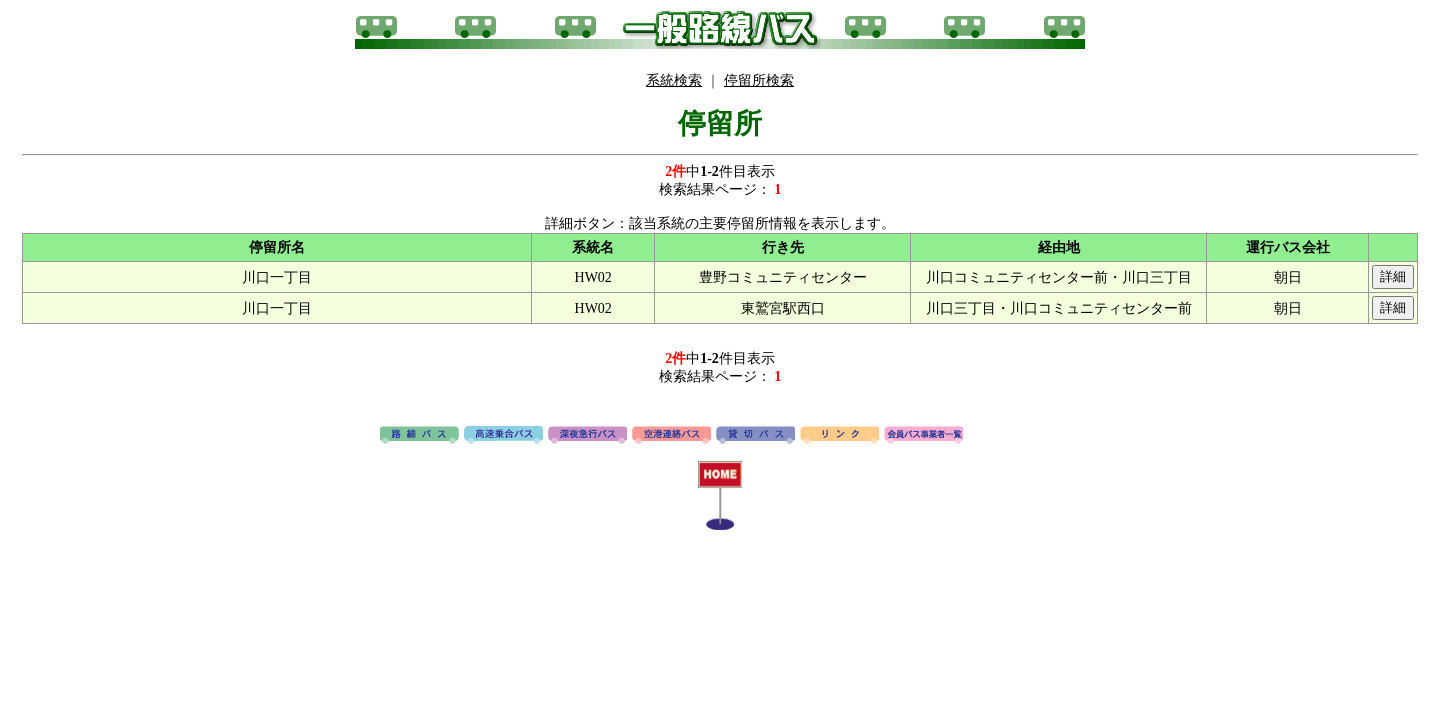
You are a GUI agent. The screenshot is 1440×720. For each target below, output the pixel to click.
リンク (839, 436)
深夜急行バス (587, 436)
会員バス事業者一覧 (923, 436)
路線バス (419, 436)
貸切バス (755, 436)
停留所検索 (759, 80)
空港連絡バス (671, 436)
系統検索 (674, 80)
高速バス (503, 436)
